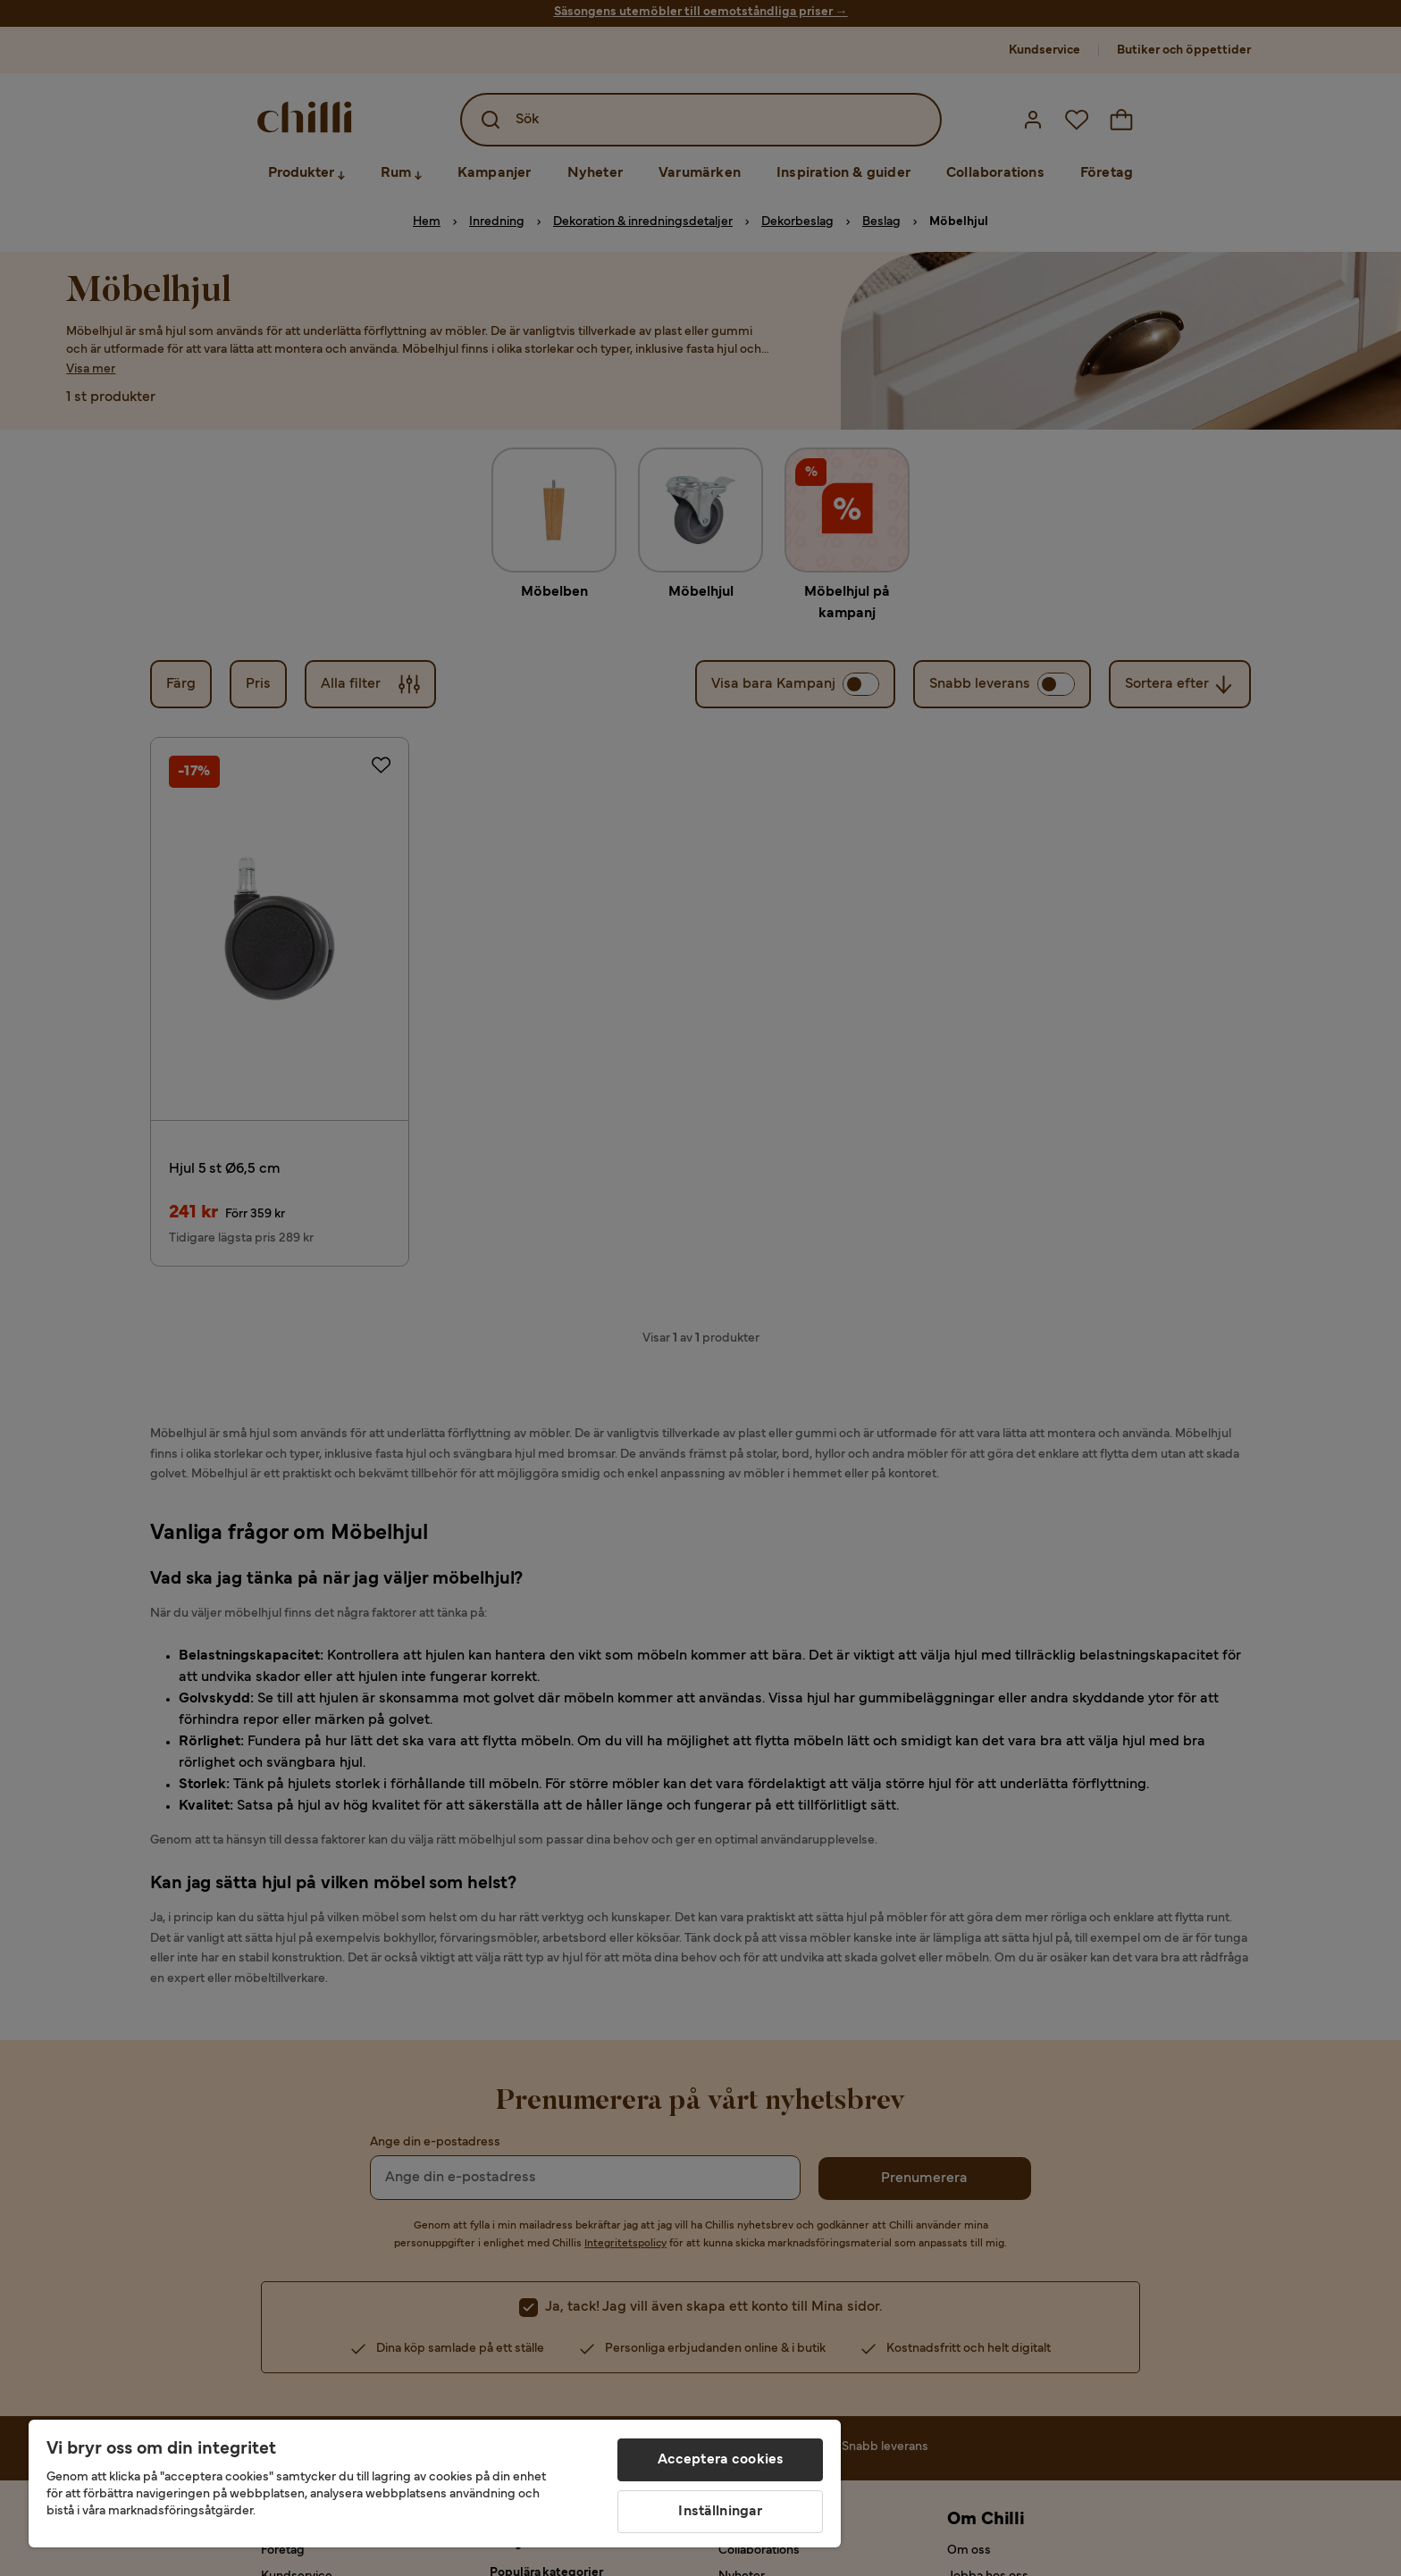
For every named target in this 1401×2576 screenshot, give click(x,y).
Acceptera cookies (721, 2460)
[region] (435, 2483)
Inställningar (720, 2511)
